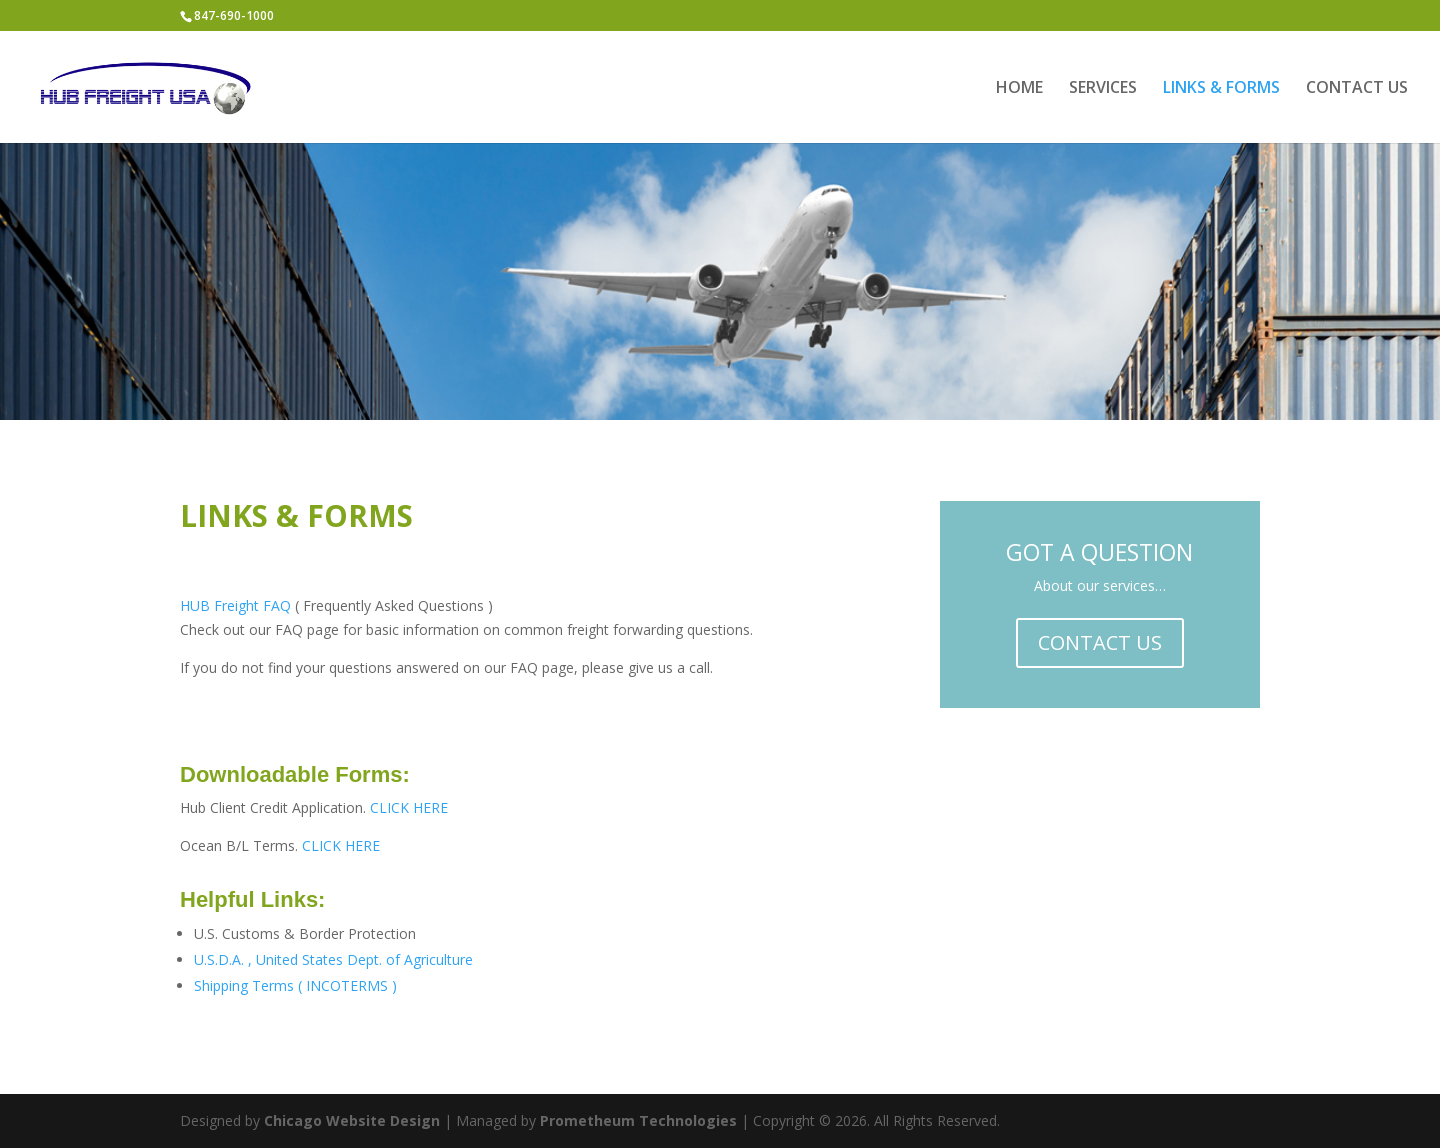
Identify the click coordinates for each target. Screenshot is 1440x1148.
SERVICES (1103, 89)
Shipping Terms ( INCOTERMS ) (295, 985)
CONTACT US (1357, 89)
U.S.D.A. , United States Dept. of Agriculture (333, 959)
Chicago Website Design (352, 1120)
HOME (1019, 89)
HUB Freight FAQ (235, 605)
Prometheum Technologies (638, 1120)
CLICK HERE (409, 807)
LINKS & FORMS (1221, 89)
